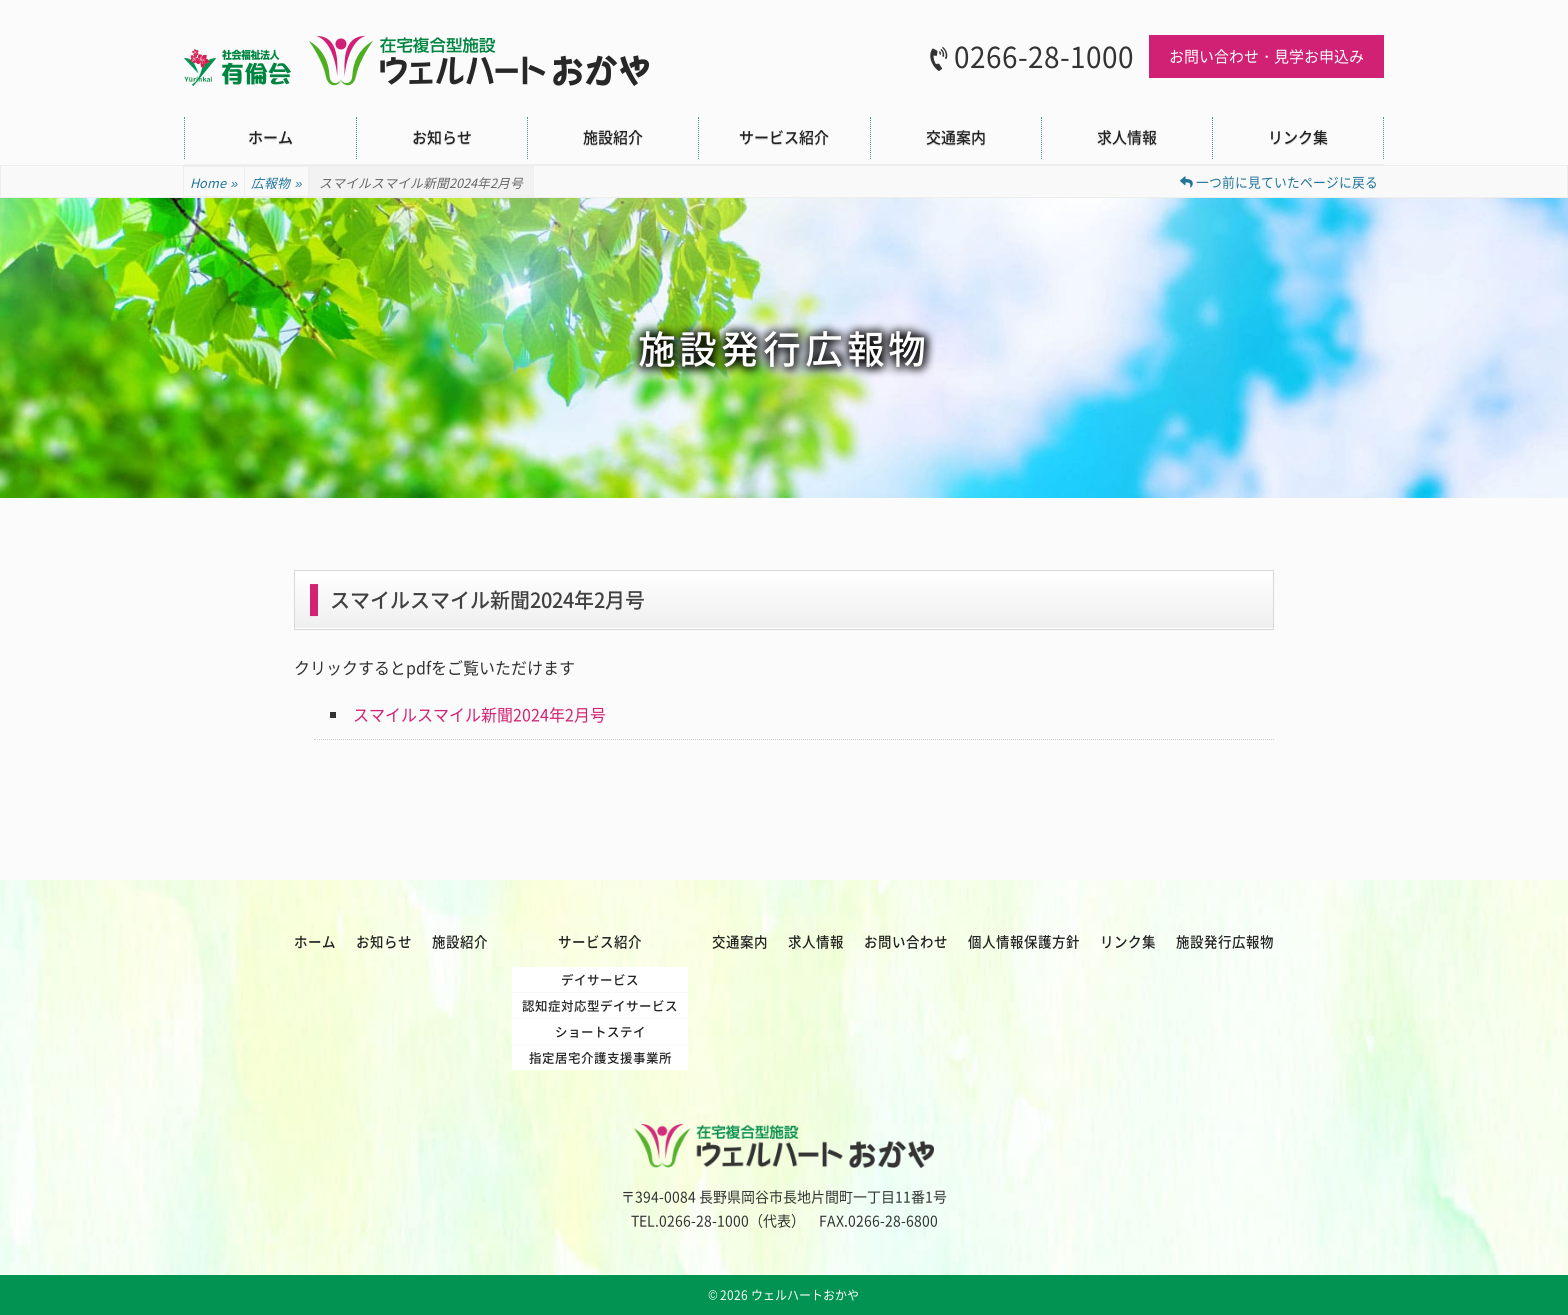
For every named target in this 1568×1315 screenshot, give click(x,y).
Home (214, 183)
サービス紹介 (784, 137)
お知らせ (442, 137)
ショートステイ (600, 1031)
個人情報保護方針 (1024, 941)
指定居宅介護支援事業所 (600, 1057)
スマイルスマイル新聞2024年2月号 (479, 714)
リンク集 (1298, 137)
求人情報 (1127, 137)
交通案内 (956, 137)
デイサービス (600, 979)
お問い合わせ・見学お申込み (1266, 56)
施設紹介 (613, 137)
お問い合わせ (906, 941)
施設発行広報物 (1225, 941)
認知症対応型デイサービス (600, 1005)
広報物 (276, 183)
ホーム (270, 137)
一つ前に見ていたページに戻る (1279, 181)
